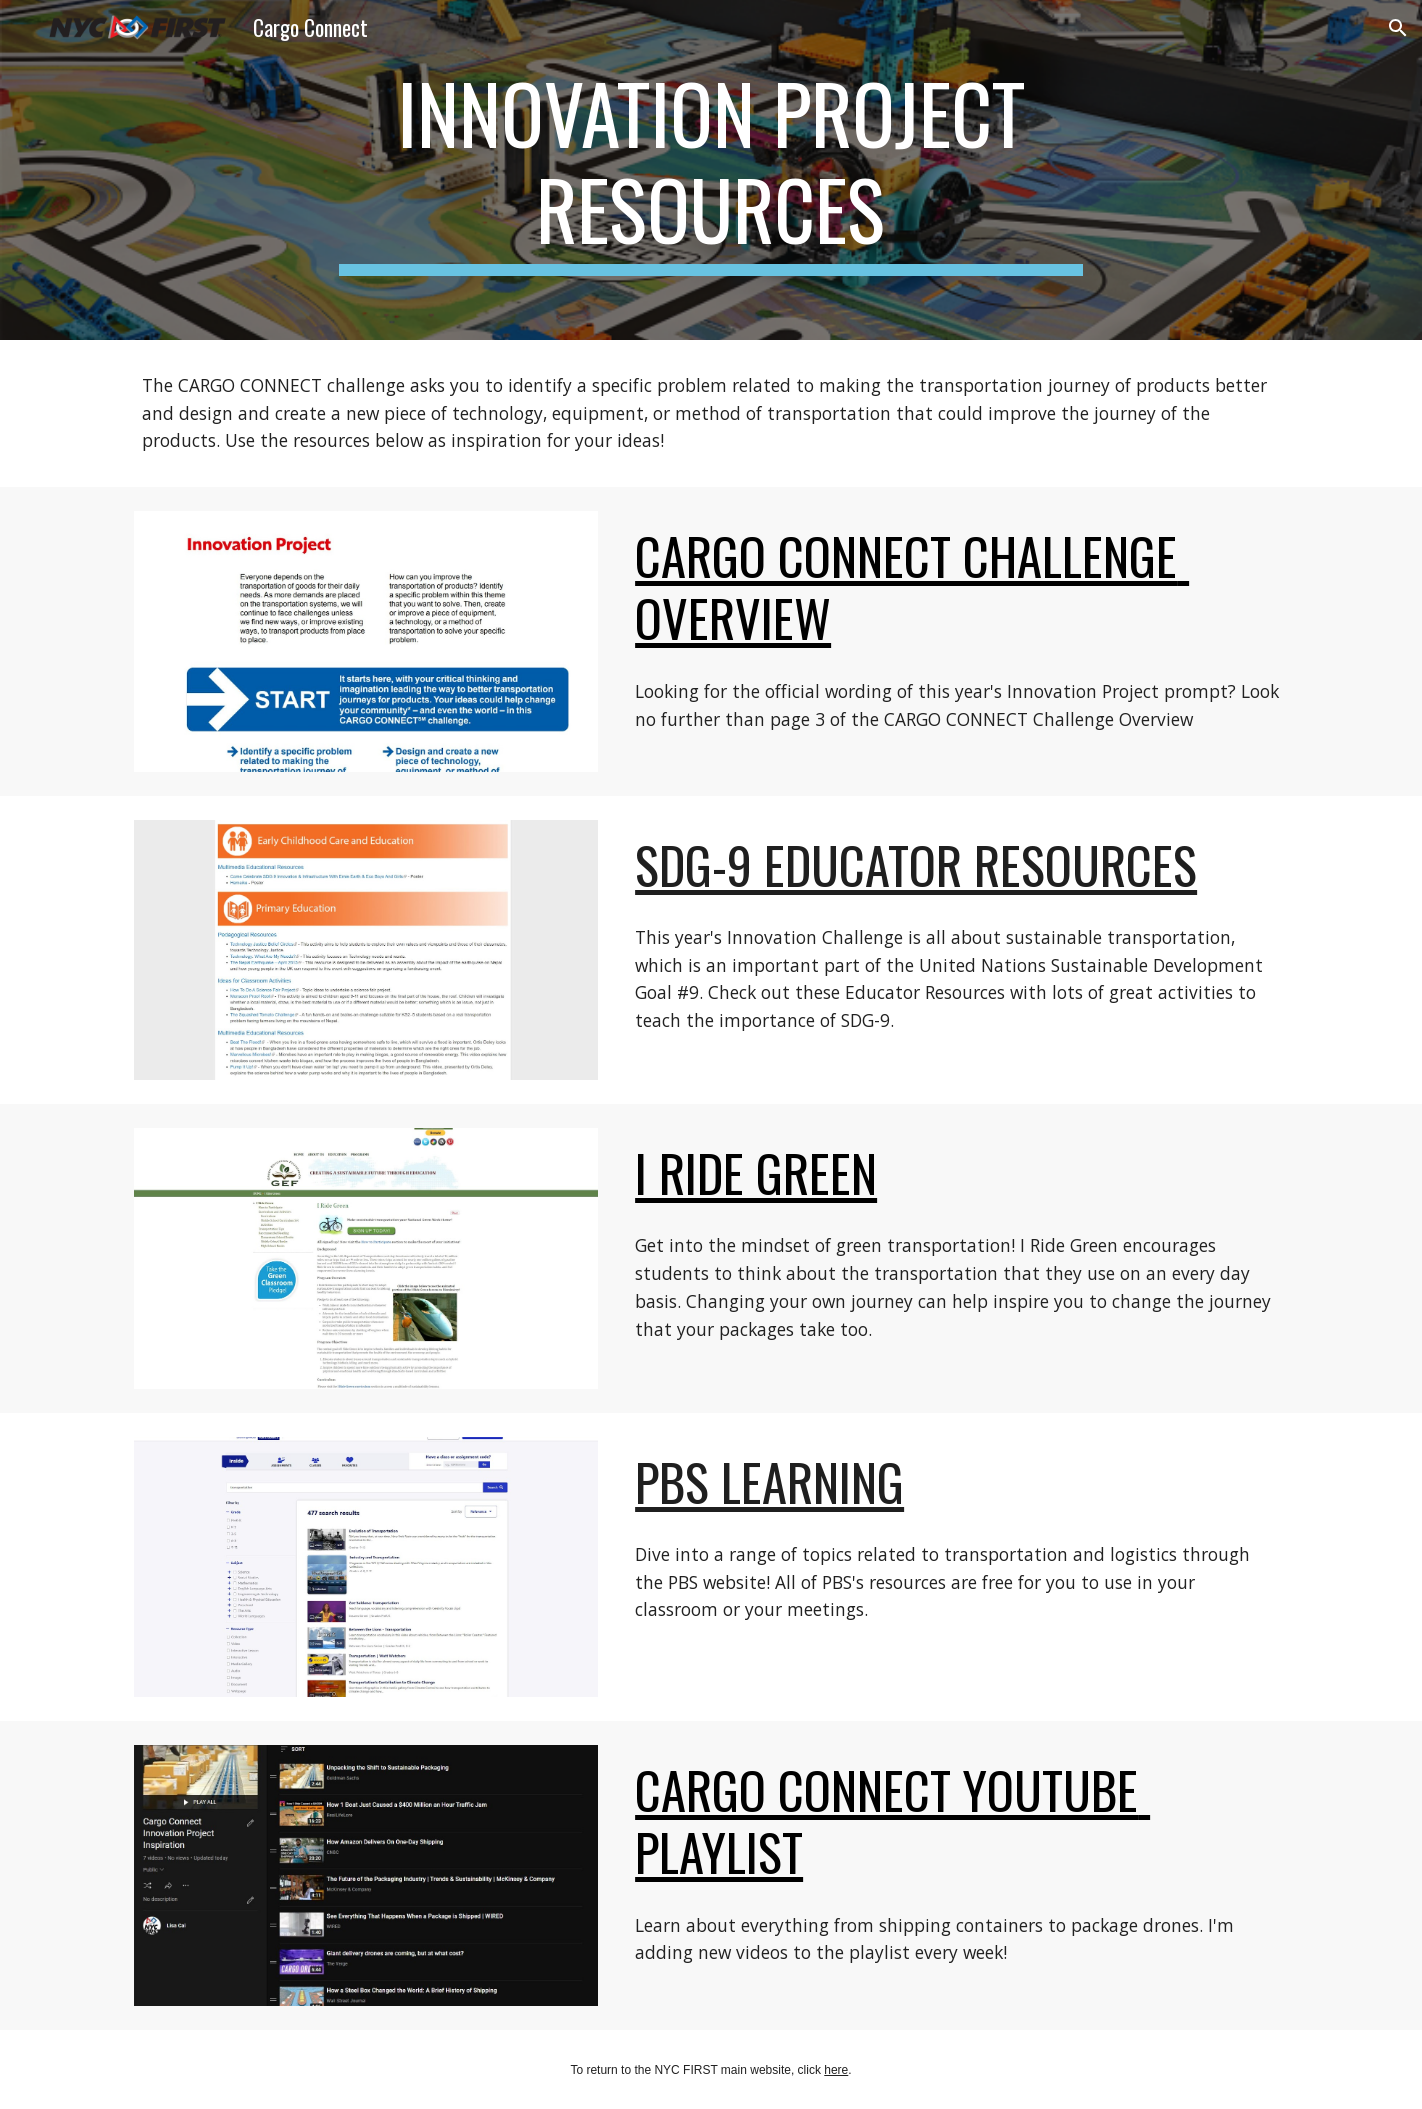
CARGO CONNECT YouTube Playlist (892, 1820)
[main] (711, 170)
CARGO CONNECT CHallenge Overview (912, 586)
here (836, 2070)
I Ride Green (756, 1172)
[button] (1398, 28)
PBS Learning (769, 1481)
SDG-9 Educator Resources (916, 864)
